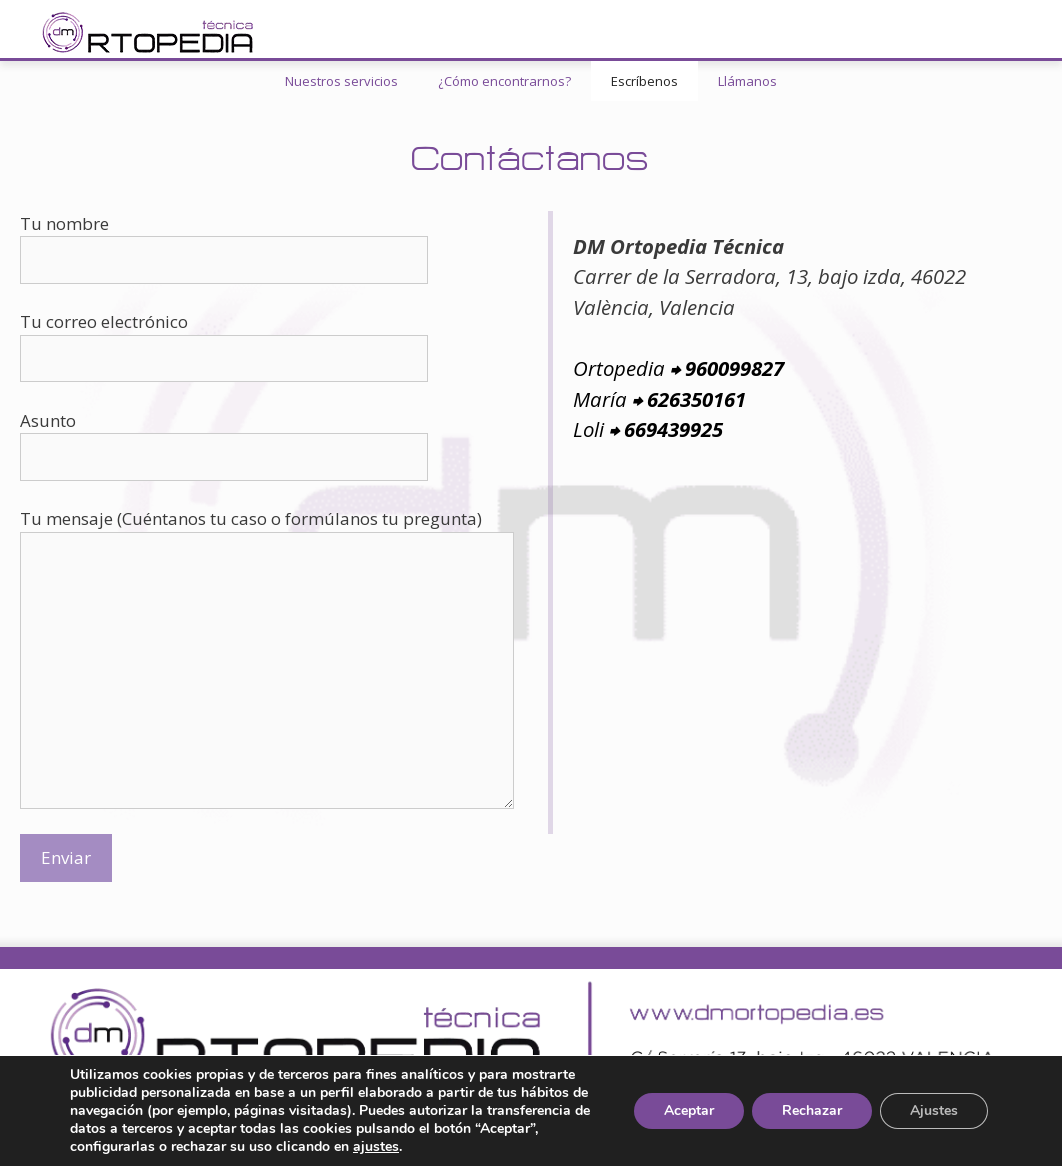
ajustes (376, 1147)
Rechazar (812, 1110)
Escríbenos (644, 81)
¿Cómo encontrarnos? (504, 81)
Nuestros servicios (341, 81)
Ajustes (934, 1110)
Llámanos (747, 81)
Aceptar (689, 1110)
